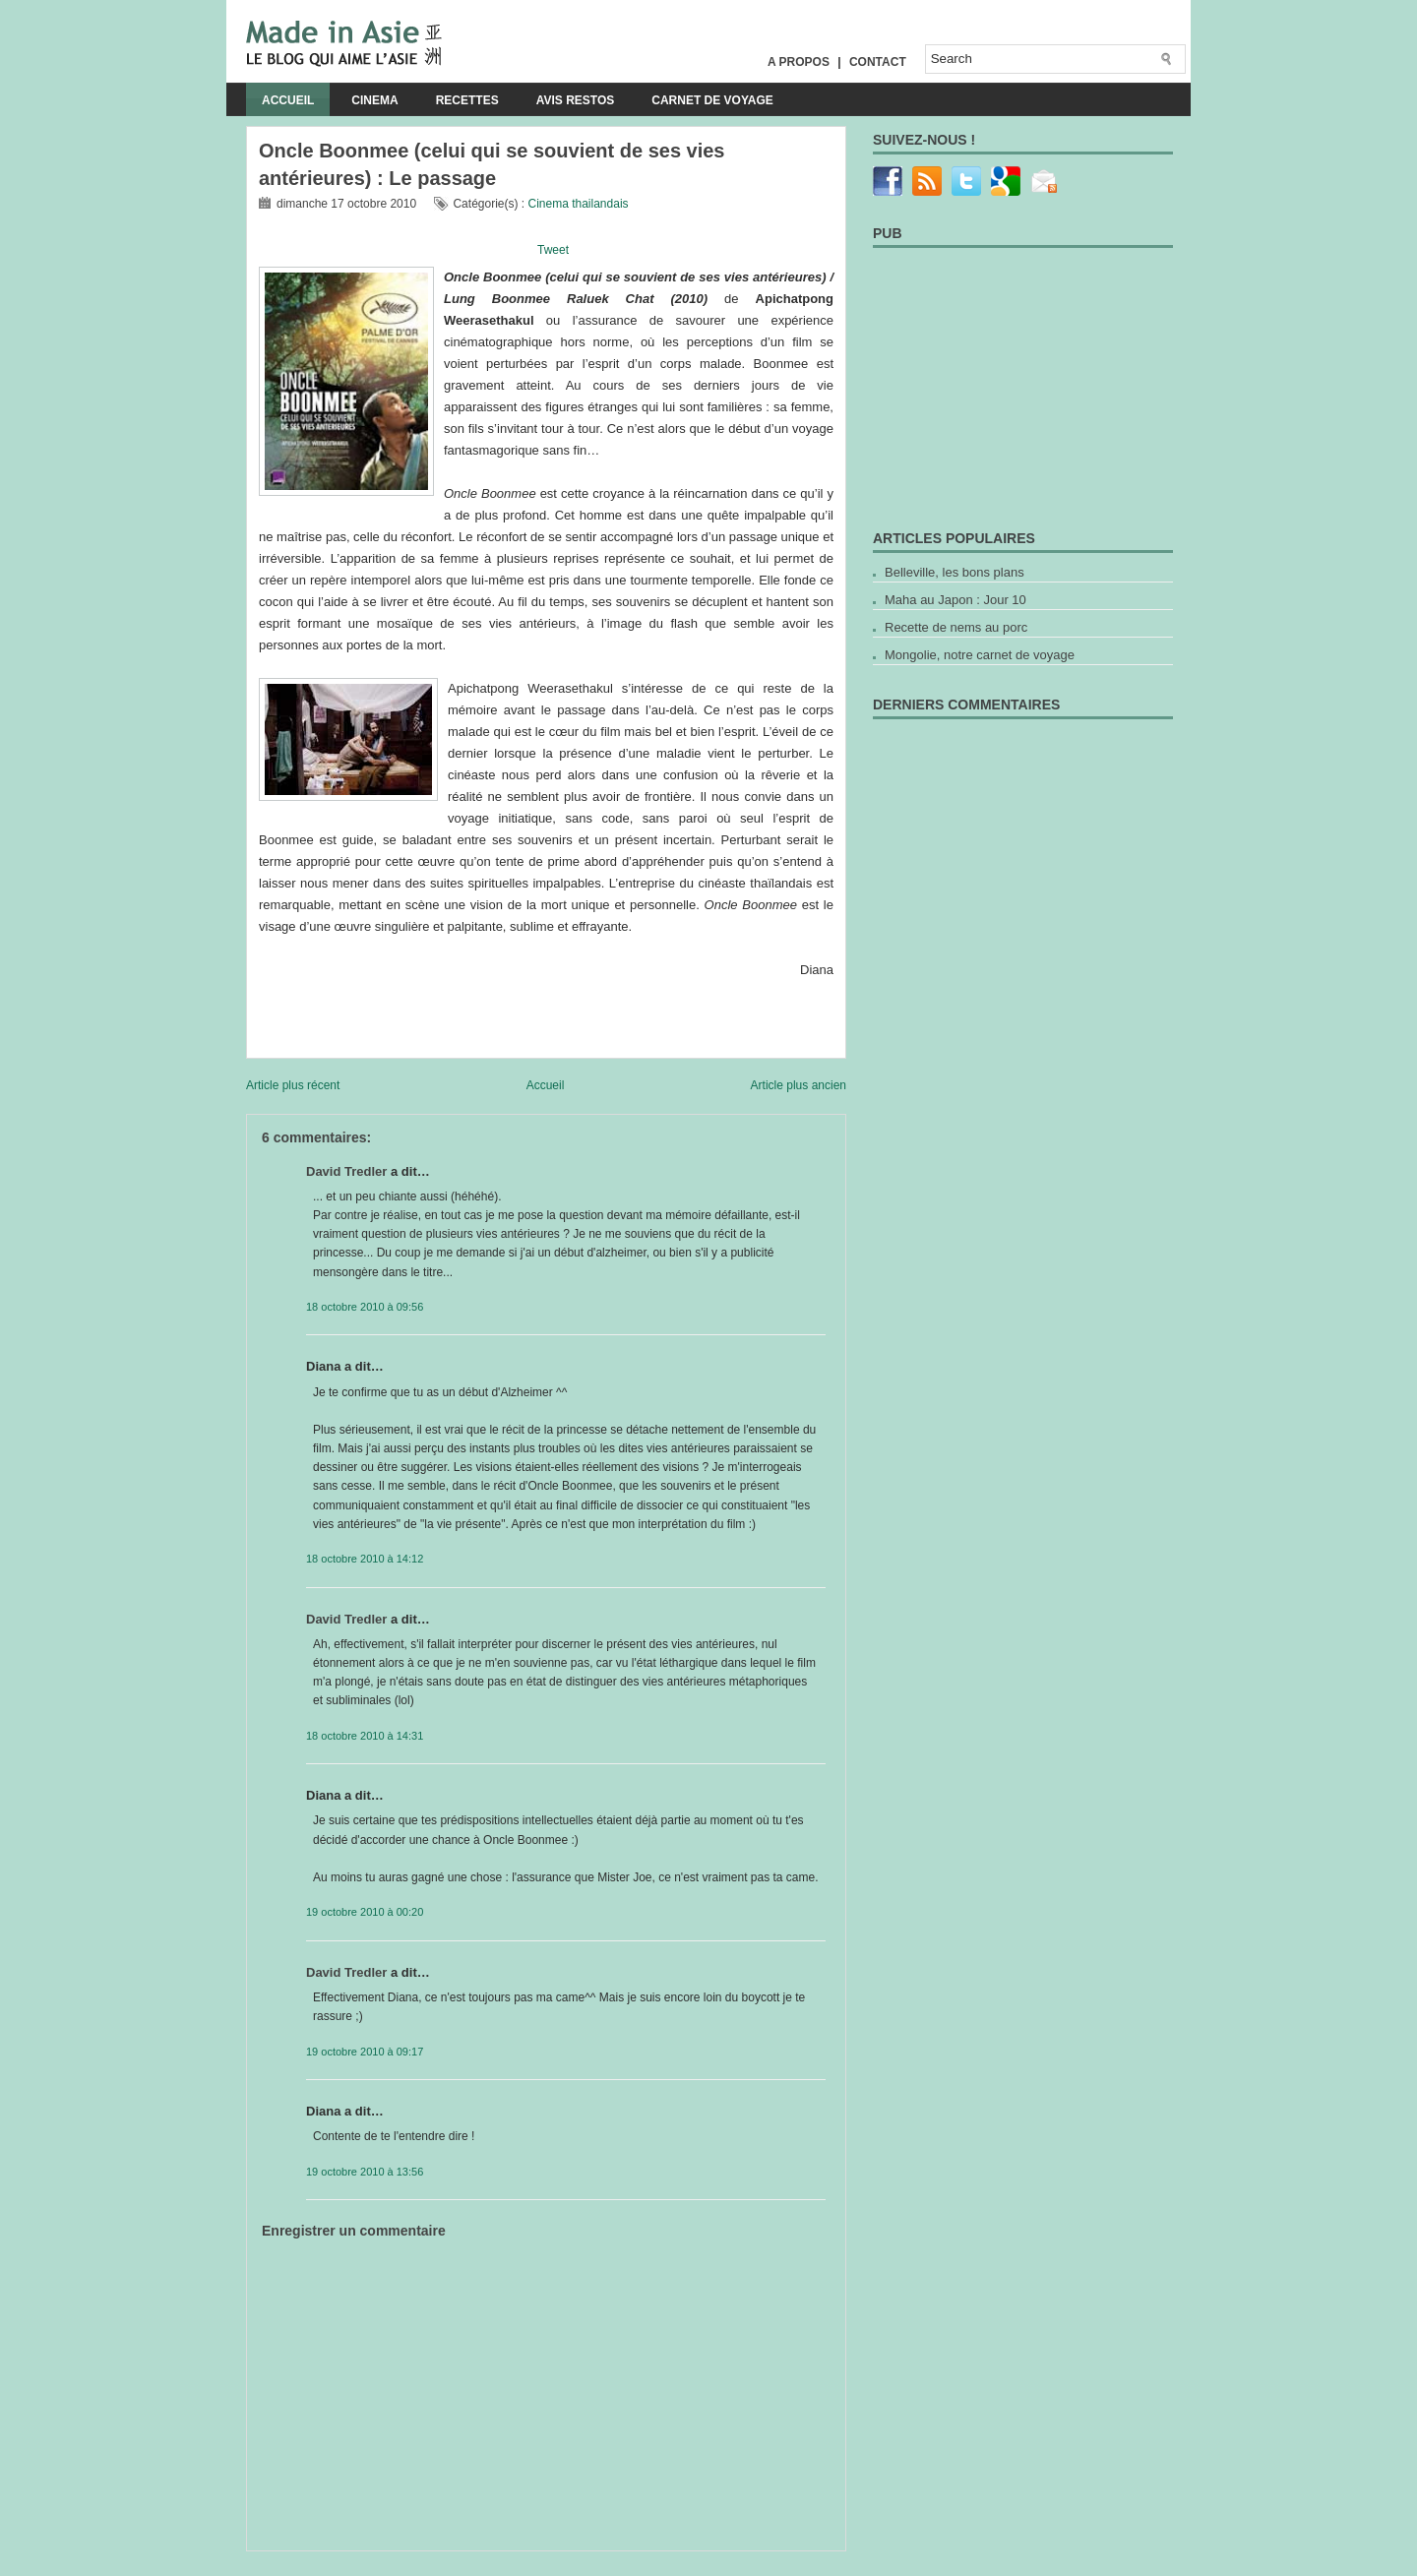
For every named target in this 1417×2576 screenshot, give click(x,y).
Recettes (467, 100)
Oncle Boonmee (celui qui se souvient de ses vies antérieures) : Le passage (492, 164)
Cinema (374, 100)
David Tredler (346, 1171)
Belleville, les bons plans (954, 572)
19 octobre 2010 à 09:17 (364, 2051)
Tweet (553, 250)
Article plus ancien (798, 1085)
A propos (799, 62)
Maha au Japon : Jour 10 (955, 599)
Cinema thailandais (577, 204)
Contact (877, 62)
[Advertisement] (476, 2558)
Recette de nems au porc (956, 627)
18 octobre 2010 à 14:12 (364, 1558)
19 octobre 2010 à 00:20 (364, 1912)
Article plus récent (292, 1085)
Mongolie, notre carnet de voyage (980, 654)
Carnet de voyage (712, 100)
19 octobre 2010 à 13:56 (364, 2171)
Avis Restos (575, 100)
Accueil (288, 100)
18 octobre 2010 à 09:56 (364, 1307)
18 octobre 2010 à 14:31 (364, 1736)
